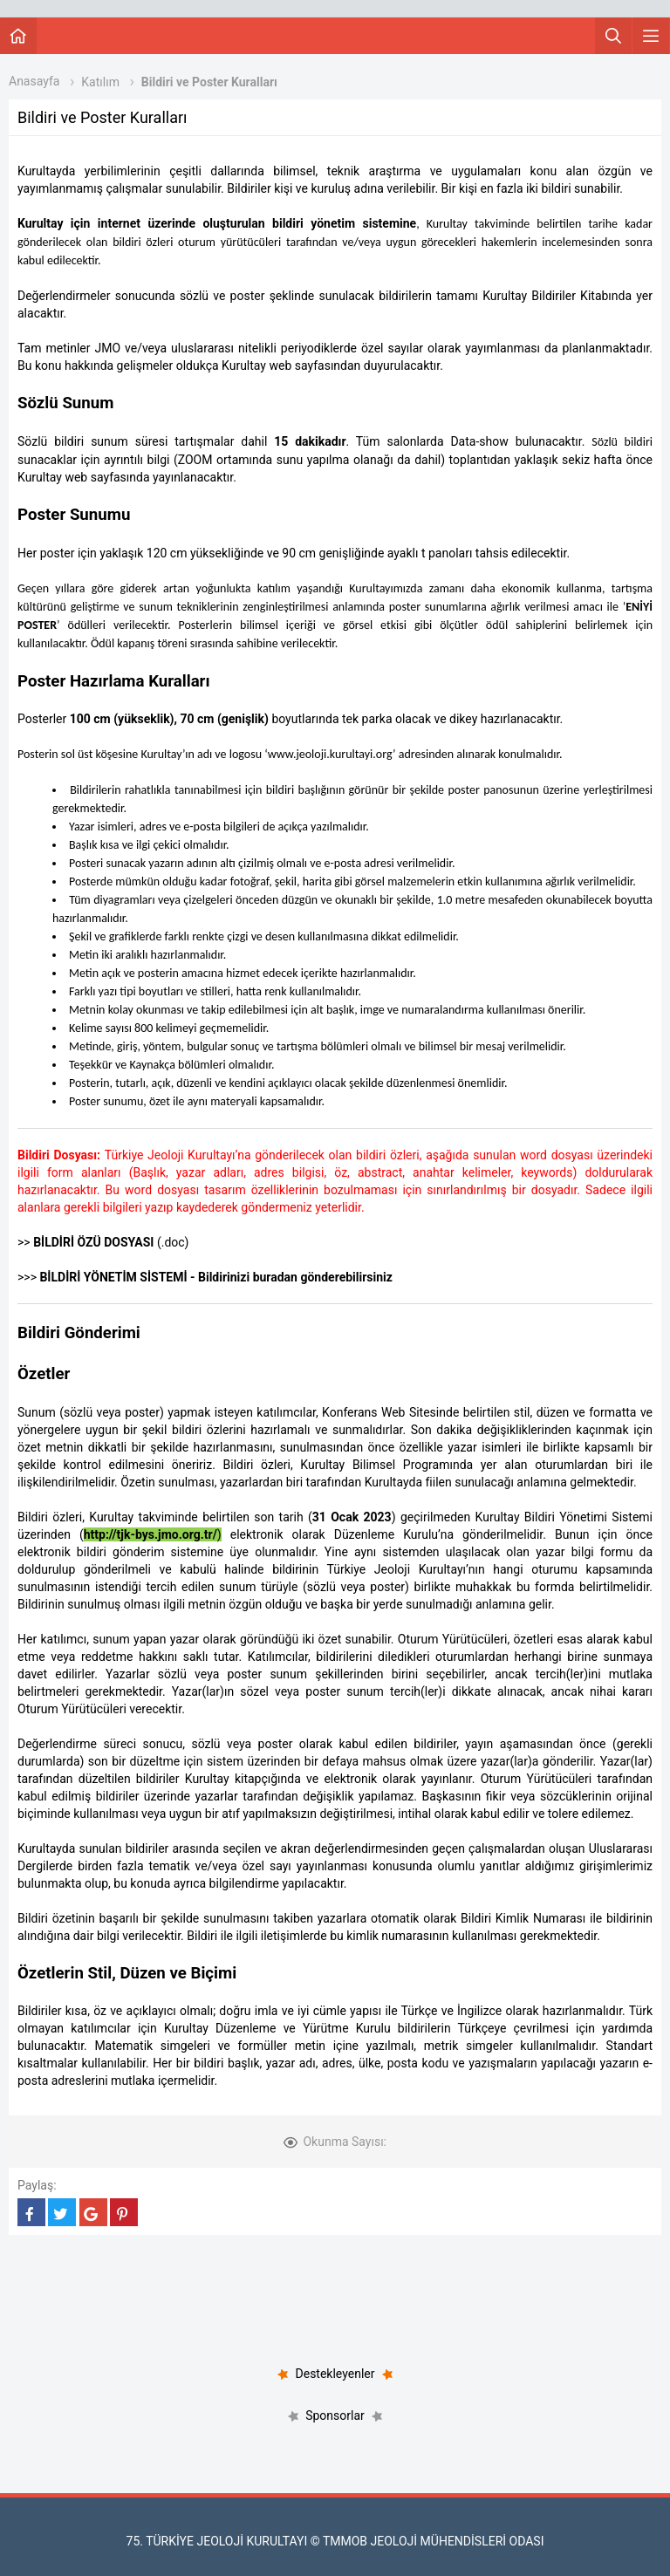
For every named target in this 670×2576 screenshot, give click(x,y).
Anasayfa (34, 81)
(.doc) (171, 1242)
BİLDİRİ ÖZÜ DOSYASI (93, 1242)
